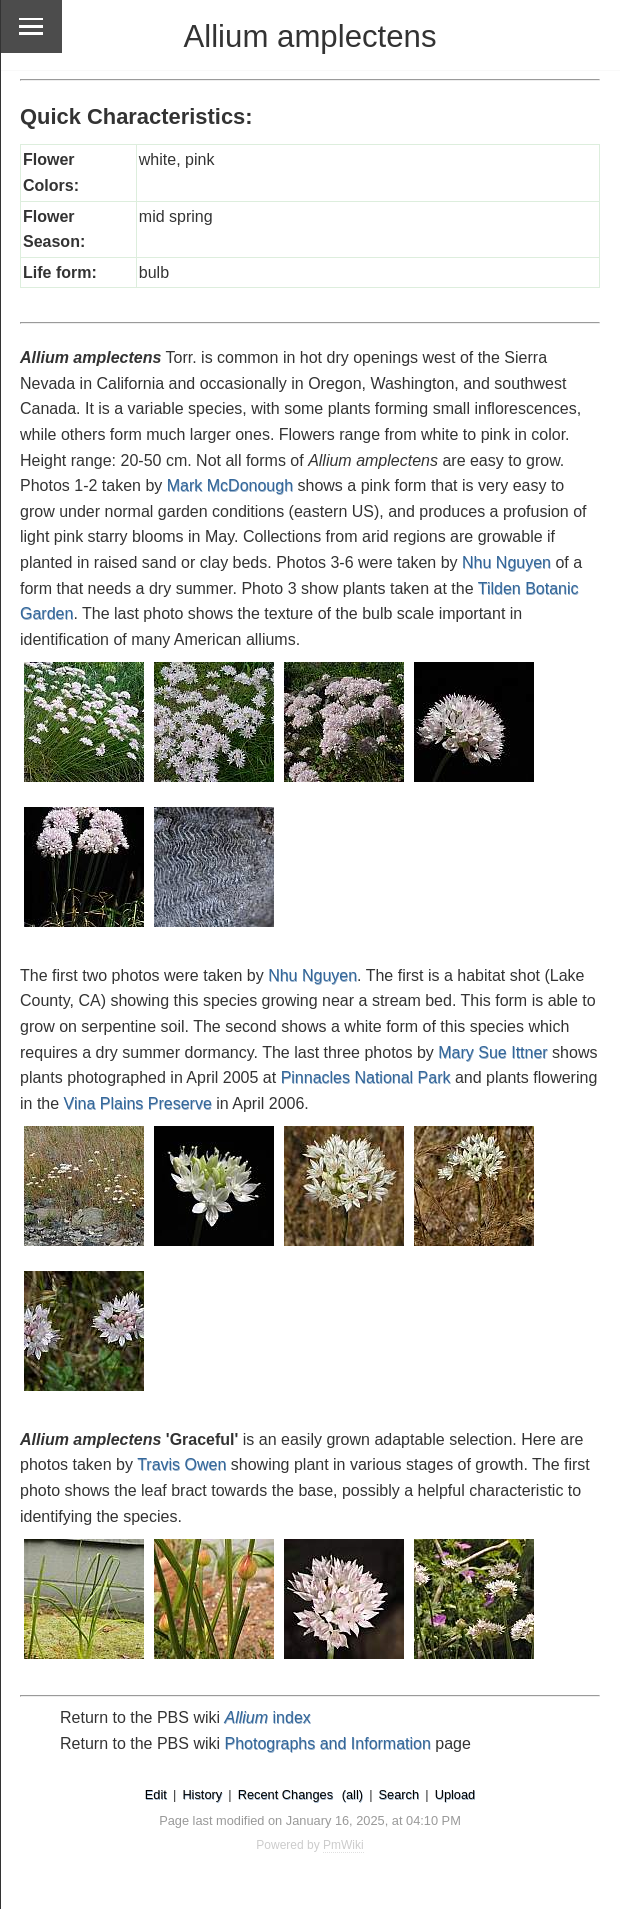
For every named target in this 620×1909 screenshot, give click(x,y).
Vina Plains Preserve (138, 1103)
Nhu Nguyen (506, 562)
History (202, 1794)
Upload (455, 1794)
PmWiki (343, 1845)
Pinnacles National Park (366, 1077)
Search (399, 1794)
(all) (352, 1794)
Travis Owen (181, 1464)
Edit (156, 1794)
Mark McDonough (230, 485)
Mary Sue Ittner (492, 1052)
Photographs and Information (328, 1743)
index (268, 1717)
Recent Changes (285, 1794)
